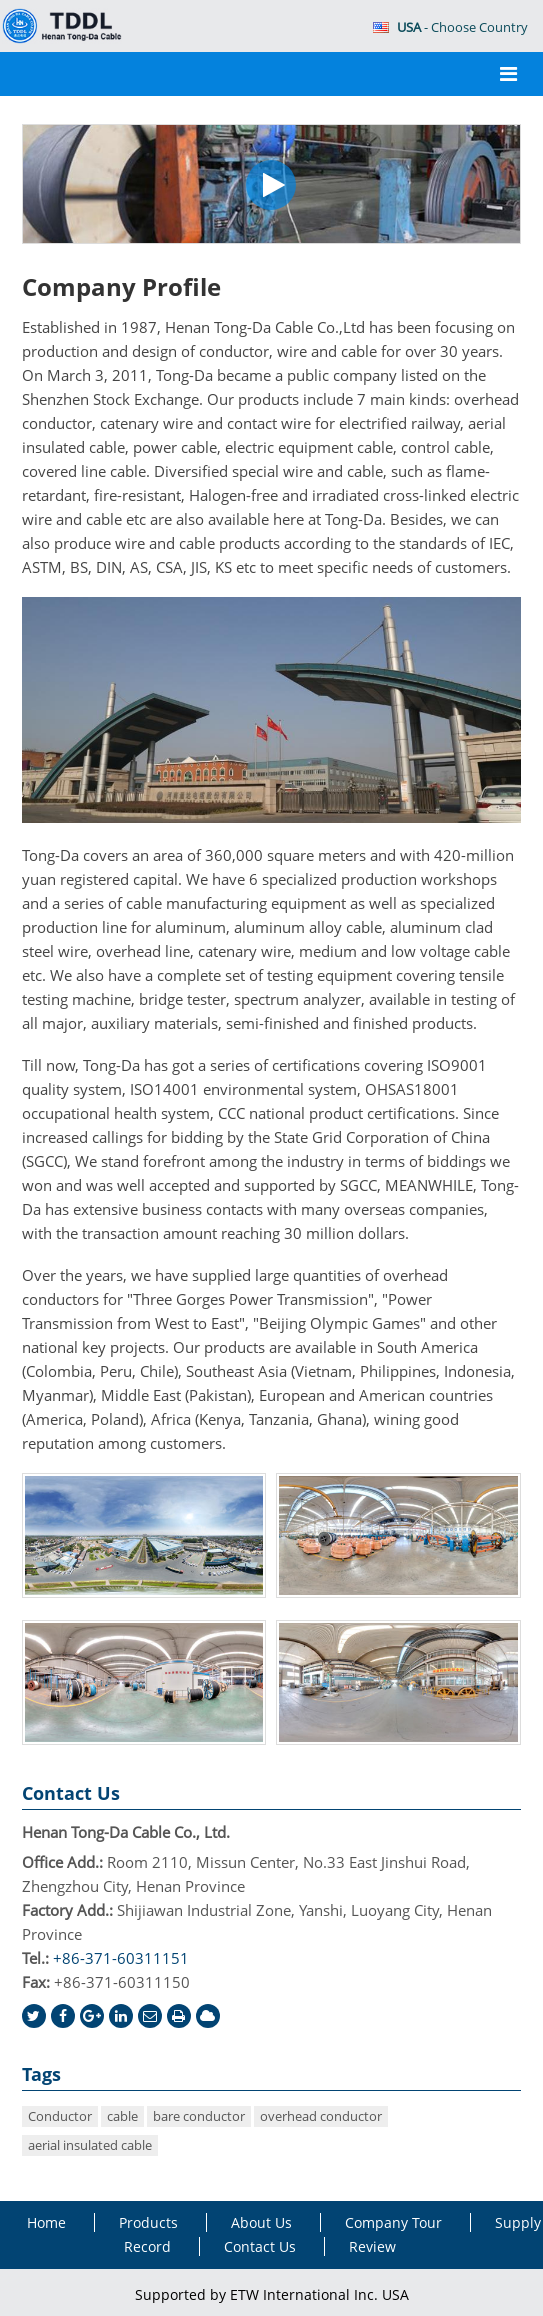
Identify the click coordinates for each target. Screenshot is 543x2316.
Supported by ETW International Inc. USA (272, 2294)
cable (122, 2116)
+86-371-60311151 (121, 1958)
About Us (261, 2222)
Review (372, 2246)
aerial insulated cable (90, 2145)
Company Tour (393, 2222)
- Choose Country (450, 27)
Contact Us (71, 1793)
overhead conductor (321, 2116)
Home (46, 2222)
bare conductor (199, 2116)
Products (148, 2222)
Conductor (60, 2116)
